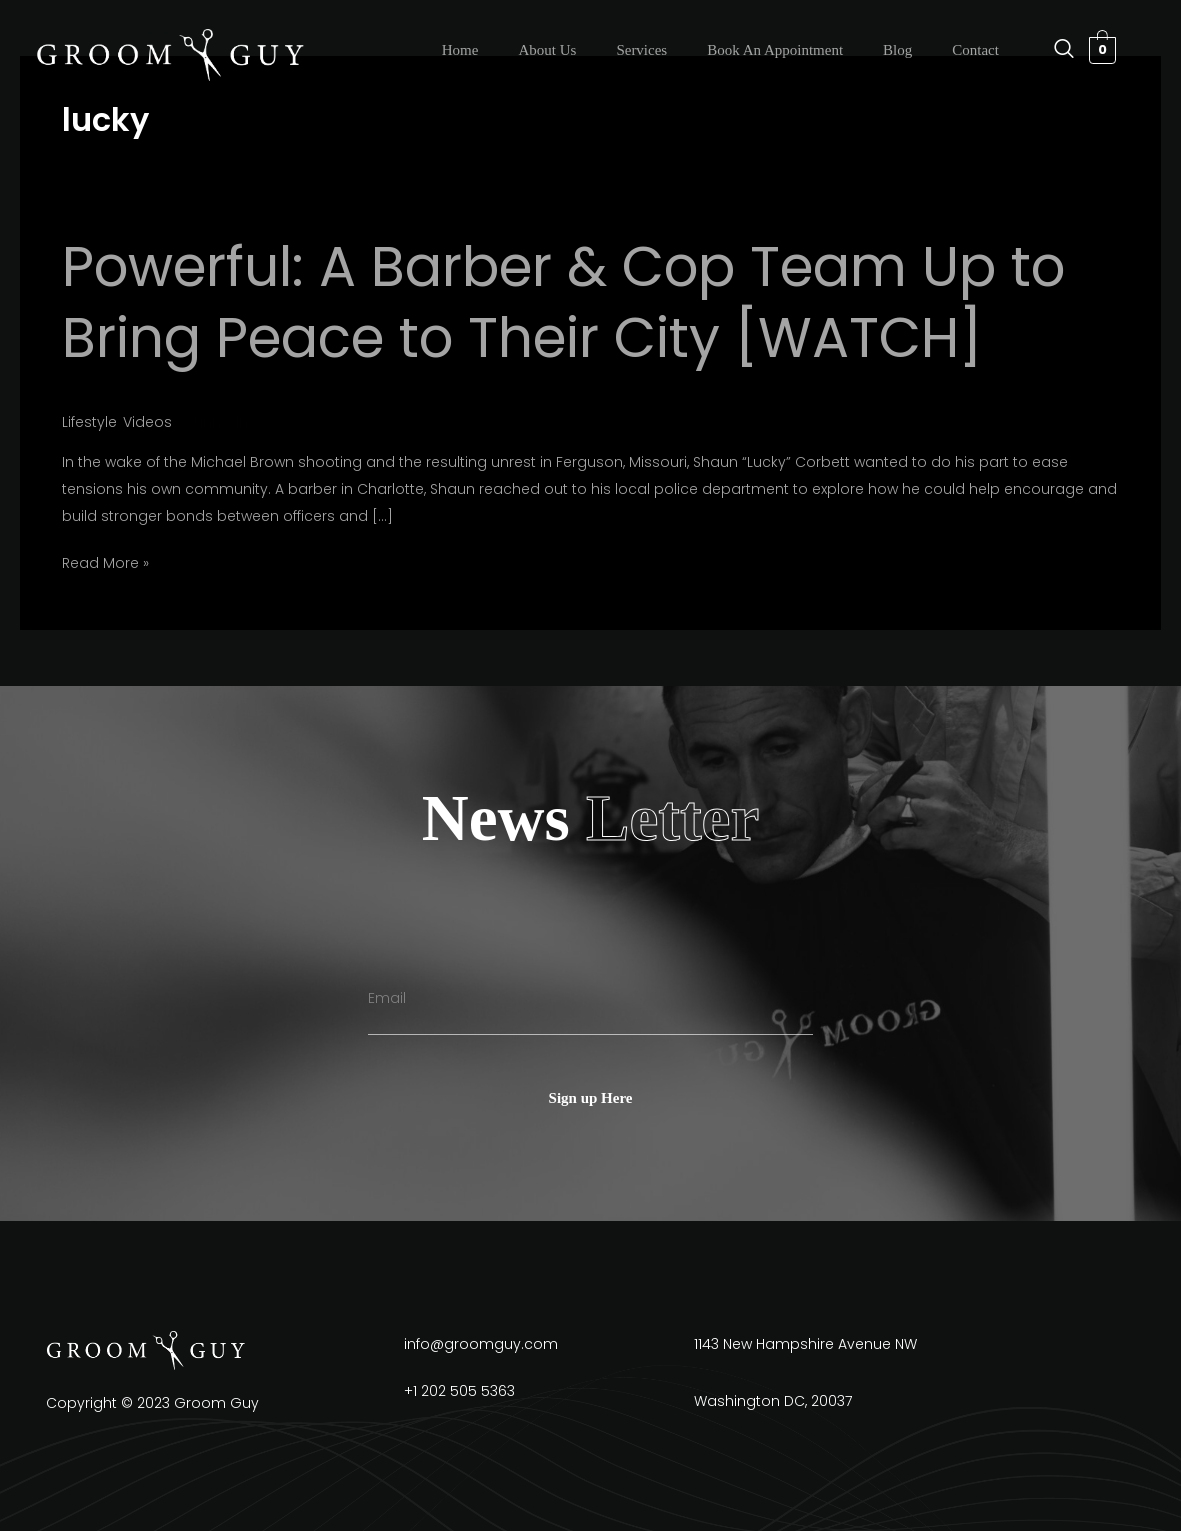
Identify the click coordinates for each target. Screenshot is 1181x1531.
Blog (897, 50)
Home (460, 50)
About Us (547, 50)
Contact (975, 50)
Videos (147, 422)
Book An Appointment (775, 50)
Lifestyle (89, 422)
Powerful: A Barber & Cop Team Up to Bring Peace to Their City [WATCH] (563, 302)
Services (641, 50)
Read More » (105, 563)
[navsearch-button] (1054, 50)
